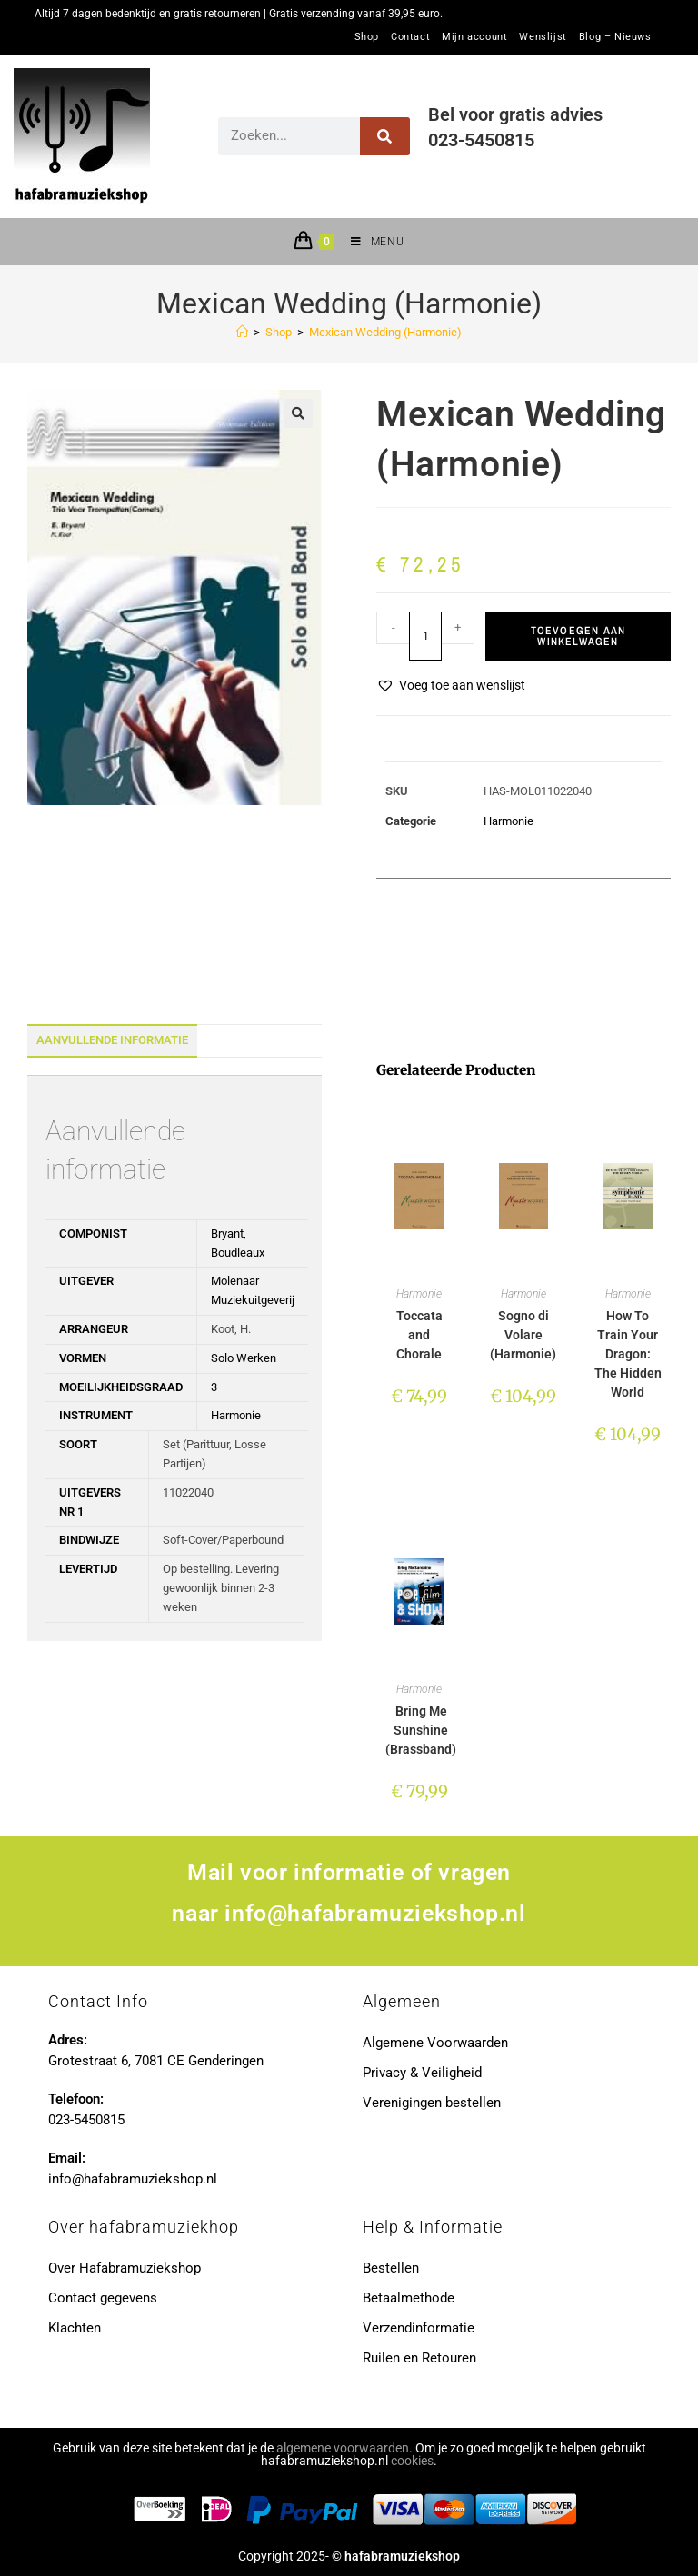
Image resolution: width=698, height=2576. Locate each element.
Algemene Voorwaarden (435, 2042)
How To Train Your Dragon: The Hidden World (628, 1353)
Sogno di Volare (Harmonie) (523, 1334)
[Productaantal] (425, 636)
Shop (366, 37)
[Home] (242, 332)
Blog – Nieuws (615, 37)
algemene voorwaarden (342, 2448)
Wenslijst (542, 37)
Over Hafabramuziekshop (124, 2268)
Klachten (74, 2328)
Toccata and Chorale (419, 1334)
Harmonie (508, 821)
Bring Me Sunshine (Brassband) (420, 1730)
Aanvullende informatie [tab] (112, 1040)
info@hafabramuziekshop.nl (374, 1913)
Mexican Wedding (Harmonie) (385, 332)
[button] (298, 413)
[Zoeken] (385, 136)
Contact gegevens (102, 2298)
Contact (410, 37)
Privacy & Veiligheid (422, 2072)
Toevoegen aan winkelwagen (578, 636)
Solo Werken (243, 1358)
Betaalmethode (408, 2298)
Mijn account (474, 37)
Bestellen (391, 2268)
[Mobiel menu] (370, 241)
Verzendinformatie (418, 2328)
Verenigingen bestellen (432, 2102)
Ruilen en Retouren (419, 2358)
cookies (412, 2460)
